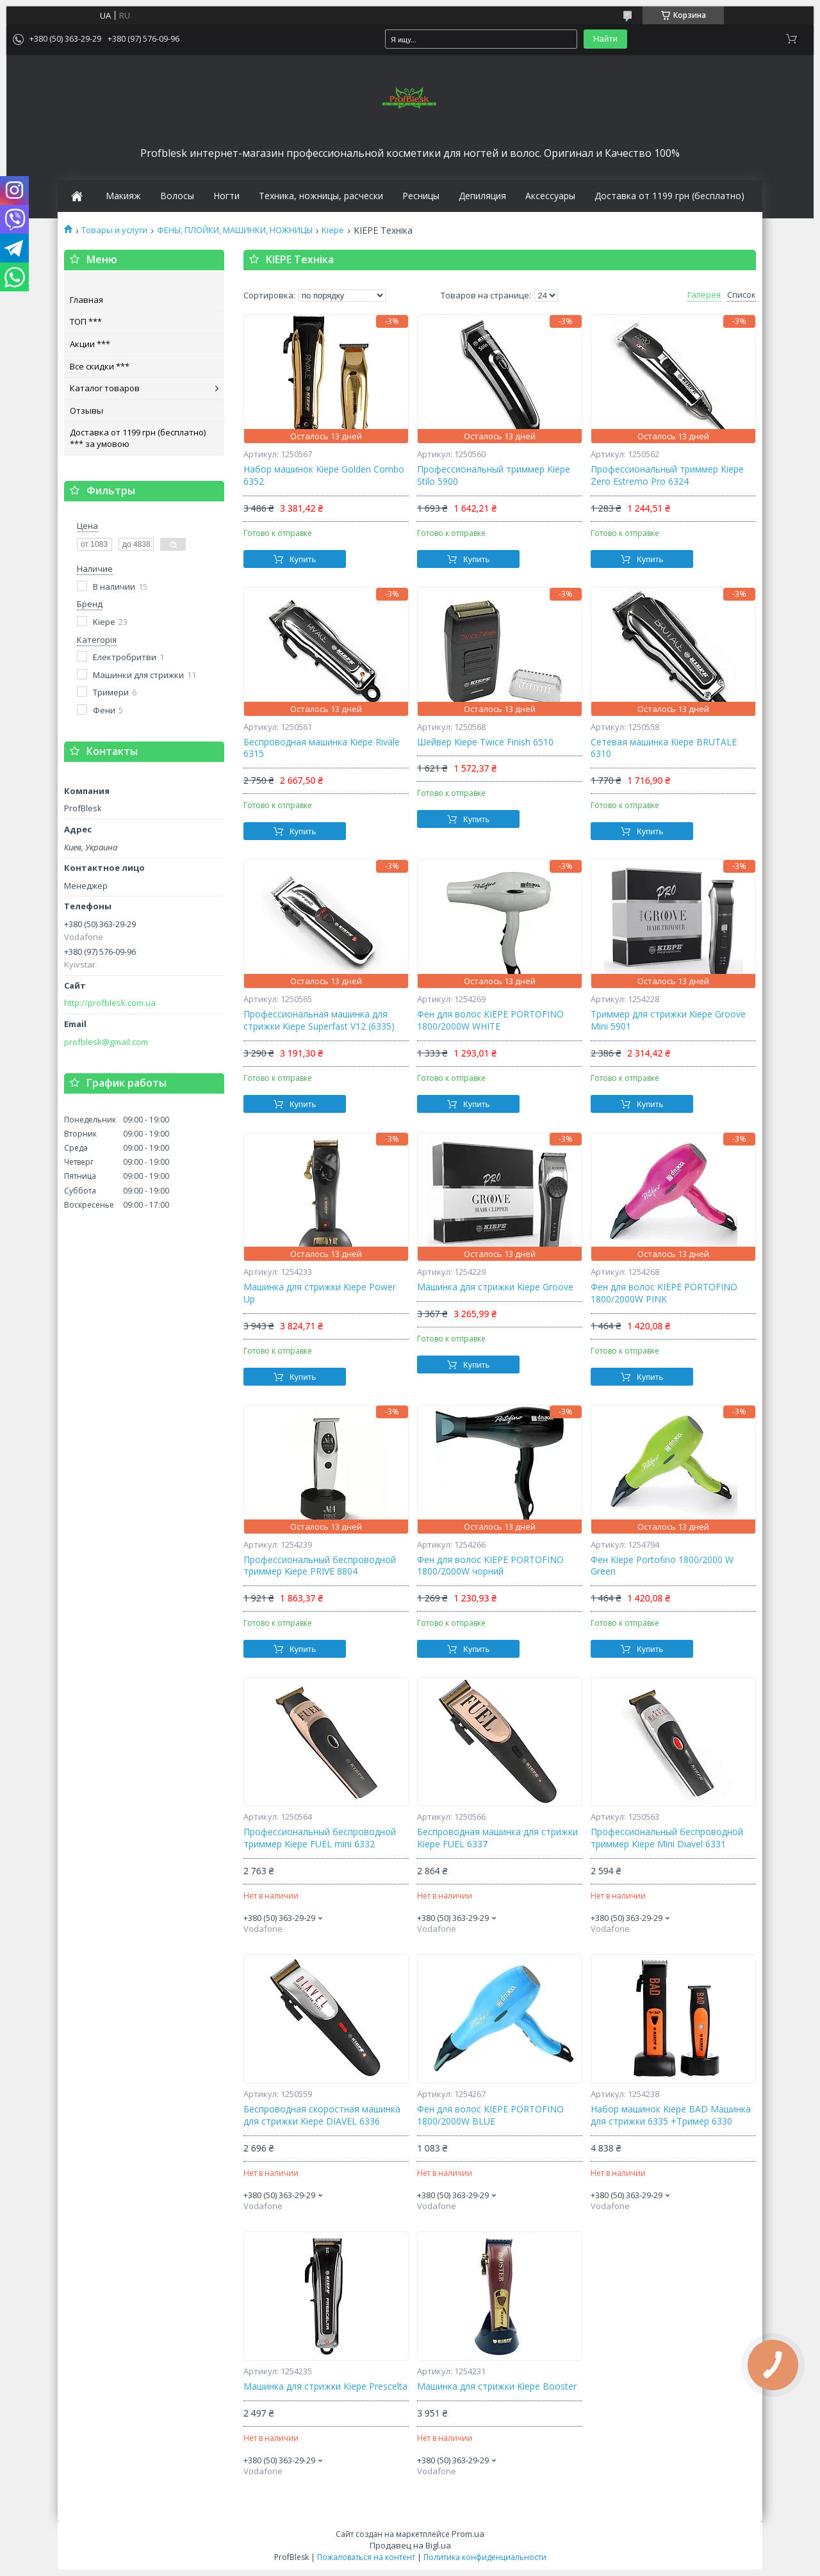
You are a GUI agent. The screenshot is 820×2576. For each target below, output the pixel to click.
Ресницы (420, 196)
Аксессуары (550, 196)
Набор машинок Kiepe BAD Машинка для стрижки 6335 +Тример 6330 (671, 2115)
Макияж (123, 196)
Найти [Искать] (605, 39)
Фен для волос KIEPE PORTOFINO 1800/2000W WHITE (490, 1020)
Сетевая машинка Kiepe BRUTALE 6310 (664, 748)
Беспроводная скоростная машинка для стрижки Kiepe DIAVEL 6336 (321, 2115)
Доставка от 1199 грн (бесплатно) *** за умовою (138, 438)
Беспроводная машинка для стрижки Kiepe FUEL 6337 (497, 1838)
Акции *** (90, 344)
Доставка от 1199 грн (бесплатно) (669, 196)
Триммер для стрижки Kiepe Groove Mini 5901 (668, 1020)
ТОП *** (86, 321)
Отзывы (86, 410)
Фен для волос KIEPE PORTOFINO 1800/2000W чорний (490, 1566)
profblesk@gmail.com (106, 1042)
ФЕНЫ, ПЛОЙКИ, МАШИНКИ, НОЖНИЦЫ (235, 230)
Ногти (226, 196)
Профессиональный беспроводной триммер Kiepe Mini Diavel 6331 (667, 1838)
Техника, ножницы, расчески (321, 196)
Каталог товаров (105, 388)
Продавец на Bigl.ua (410, 2545)
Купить (303, 559)
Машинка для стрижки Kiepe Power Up (319, 1293)
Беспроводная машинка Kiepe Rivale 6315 (321, 748)
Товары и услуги (114, 230)
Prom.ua (468, 2534)
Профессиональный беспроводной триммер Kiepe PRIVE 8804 (319, 1566)
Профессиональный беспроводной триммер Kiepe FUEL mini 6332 (319, 1838)
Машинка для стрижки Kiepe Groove (495, 1287)
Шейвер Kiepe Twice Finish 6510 (485, 742)
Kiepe (333, 230)
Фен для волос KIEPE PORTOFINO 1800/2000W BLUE (490, 2115)
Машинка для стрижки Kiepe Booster (497, 2386)
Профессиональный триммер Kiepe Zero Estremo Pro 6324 (667, 475)
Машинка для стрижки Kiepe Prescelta (325, 2386)
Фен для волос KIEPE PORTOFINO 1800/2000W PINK (664, 1293)
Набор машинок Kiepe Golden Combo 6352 (323, 475)
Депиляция (482, 196)
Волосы (177, 196)
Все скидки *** (99, 366)
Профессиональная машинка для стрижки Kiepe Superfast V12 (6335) (319, 1020)
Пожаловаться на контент (366, 2557)
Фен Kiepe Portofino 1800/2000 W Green (662, 1566)
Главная (86, 299)
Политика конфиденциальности (484, 2557)
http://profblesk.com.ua (110, 1003)
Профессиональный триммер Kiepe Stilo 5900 (493, 475)
